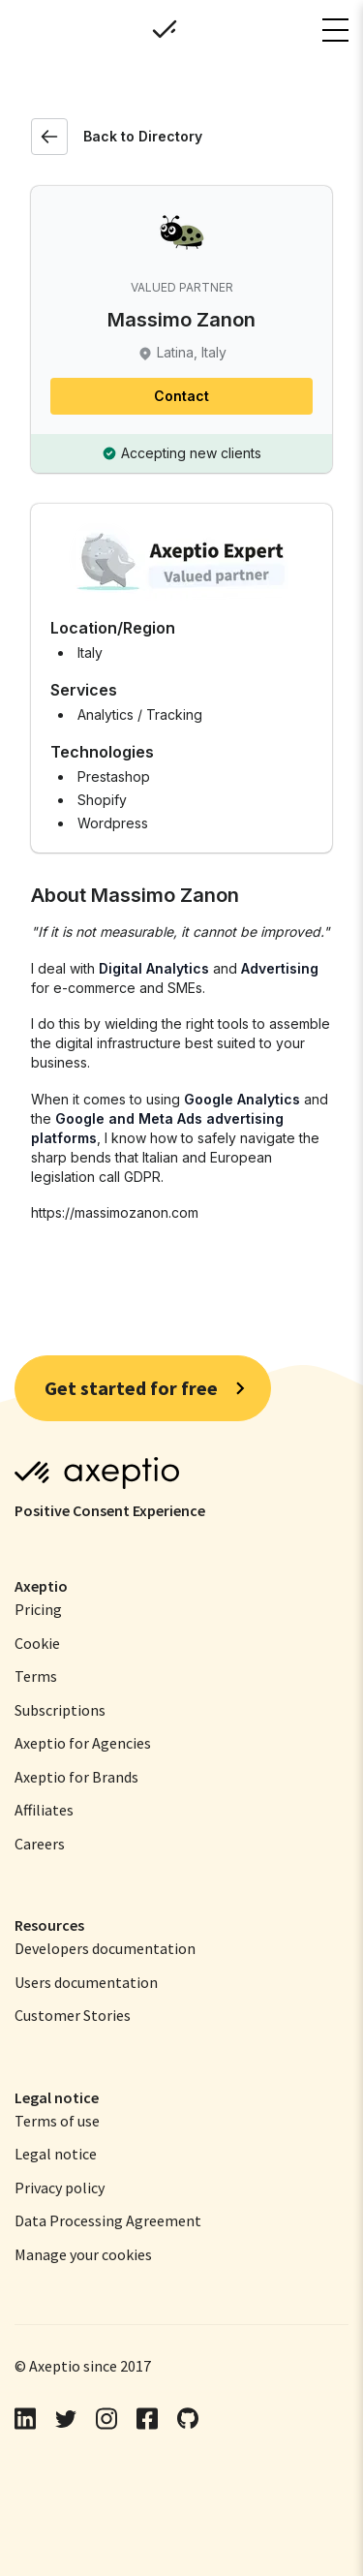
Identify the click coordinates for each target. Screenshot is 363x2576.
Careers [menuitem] (40, 1843)
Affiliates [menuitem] (44, 1809)
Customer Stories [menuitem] (73, 2015)
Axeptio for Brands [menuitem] (76, 1776)
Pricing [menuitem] (38, 1609)
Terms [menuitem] (36, 1676)
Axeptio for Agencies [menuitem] (83, 1743)
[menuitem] (57, 2120)
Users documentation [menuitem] (86, 1982)
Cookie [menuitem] (37, 1643)
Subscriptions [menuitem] (60, 1710)
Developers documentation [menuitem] (105, 1948)
